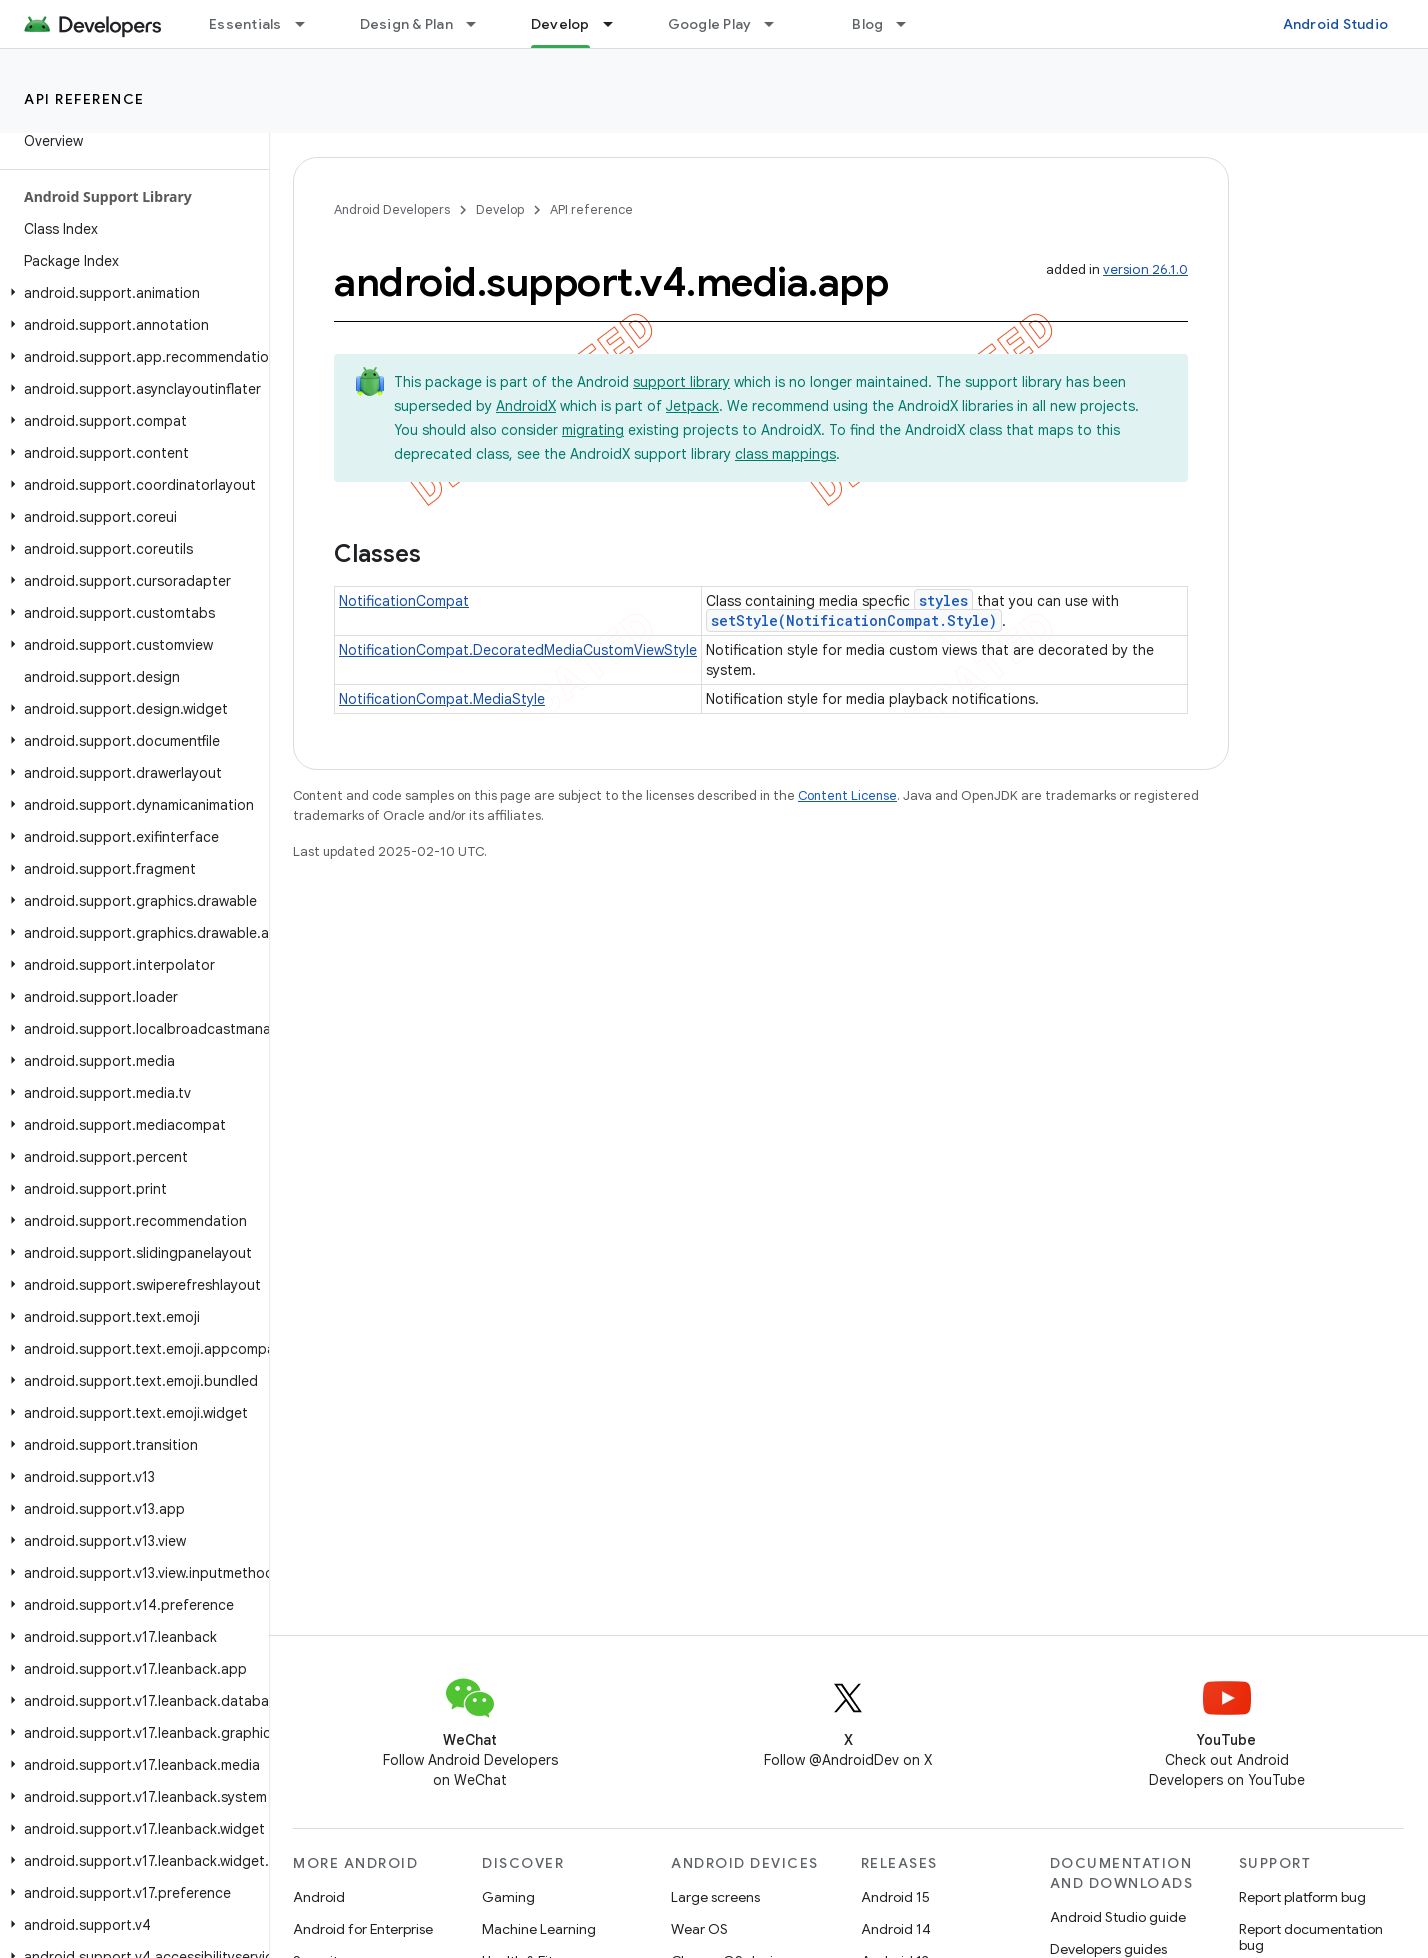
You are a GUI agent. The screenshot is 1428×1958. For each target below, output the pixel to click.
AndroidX (526, 406)
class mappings (785, 454)
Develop (500, 209)
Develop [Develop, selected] (560, 24)
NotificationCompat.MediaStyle (442, 699)
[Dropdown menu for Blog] (910, 24)
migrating (593, 430)
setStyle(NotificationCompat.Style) (854, 620)
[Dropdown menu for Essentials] (309, 24)
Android (319, 1897)
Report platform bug (1302, 1897)
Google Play (710, 24)
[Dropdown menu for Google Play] (778, 24)
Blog (867, 24)
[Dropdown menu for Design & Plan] (480, 24)
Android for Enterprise (363, 1929)
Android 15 (895, 1897)
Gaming (508, 1897)
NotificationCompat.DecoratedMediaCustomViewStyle (518, 650)
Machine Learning (539, 1929)
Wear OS (699, 1929)
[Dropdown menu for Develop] (617, 24)
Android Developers (392, 209)
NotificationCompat (404, 601)
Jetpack (692, 406)
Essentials (245, 24)
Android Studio (1336, 24)
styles (943, 600)
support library (681, 382)
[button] (130, 293)
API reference (84, 99)
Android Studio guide (1118, 1917)
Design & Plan (406, 24)
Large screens (715, 1897)
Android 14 (896, 1929)
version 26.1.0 (1145, 269)
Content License (847, 795)
